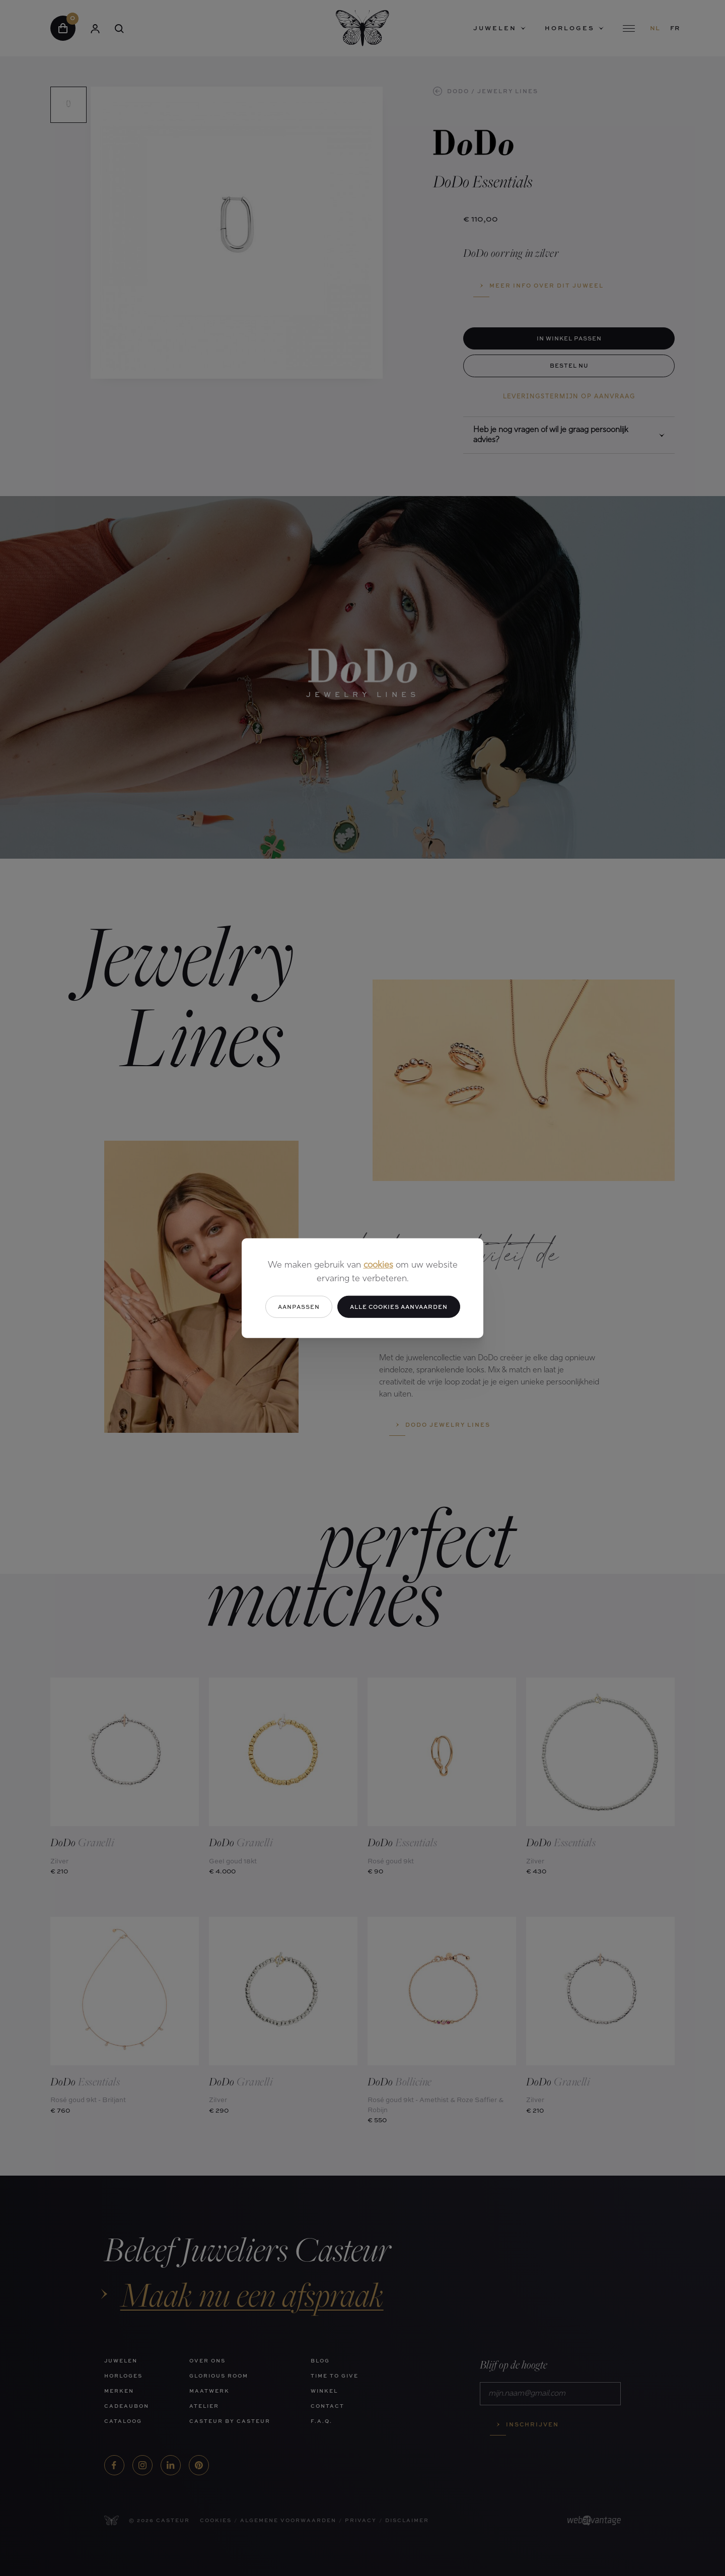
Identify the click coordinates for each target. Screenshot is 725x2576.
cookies (378, 1265)
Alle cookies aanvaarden (399, 1306)
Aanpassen (299, 1306)
